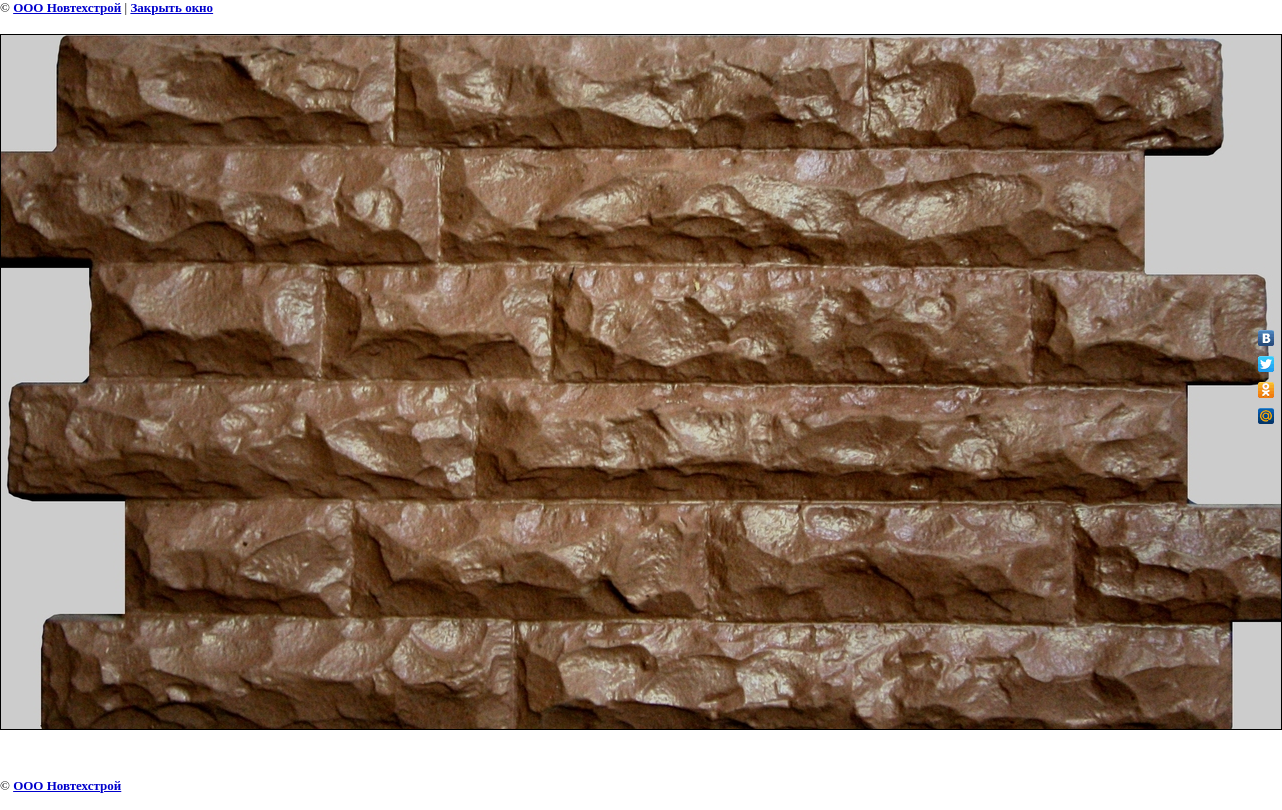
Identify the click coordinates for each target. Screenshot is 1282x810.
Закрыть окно (171, 7)
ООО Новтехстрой (67, 7)
